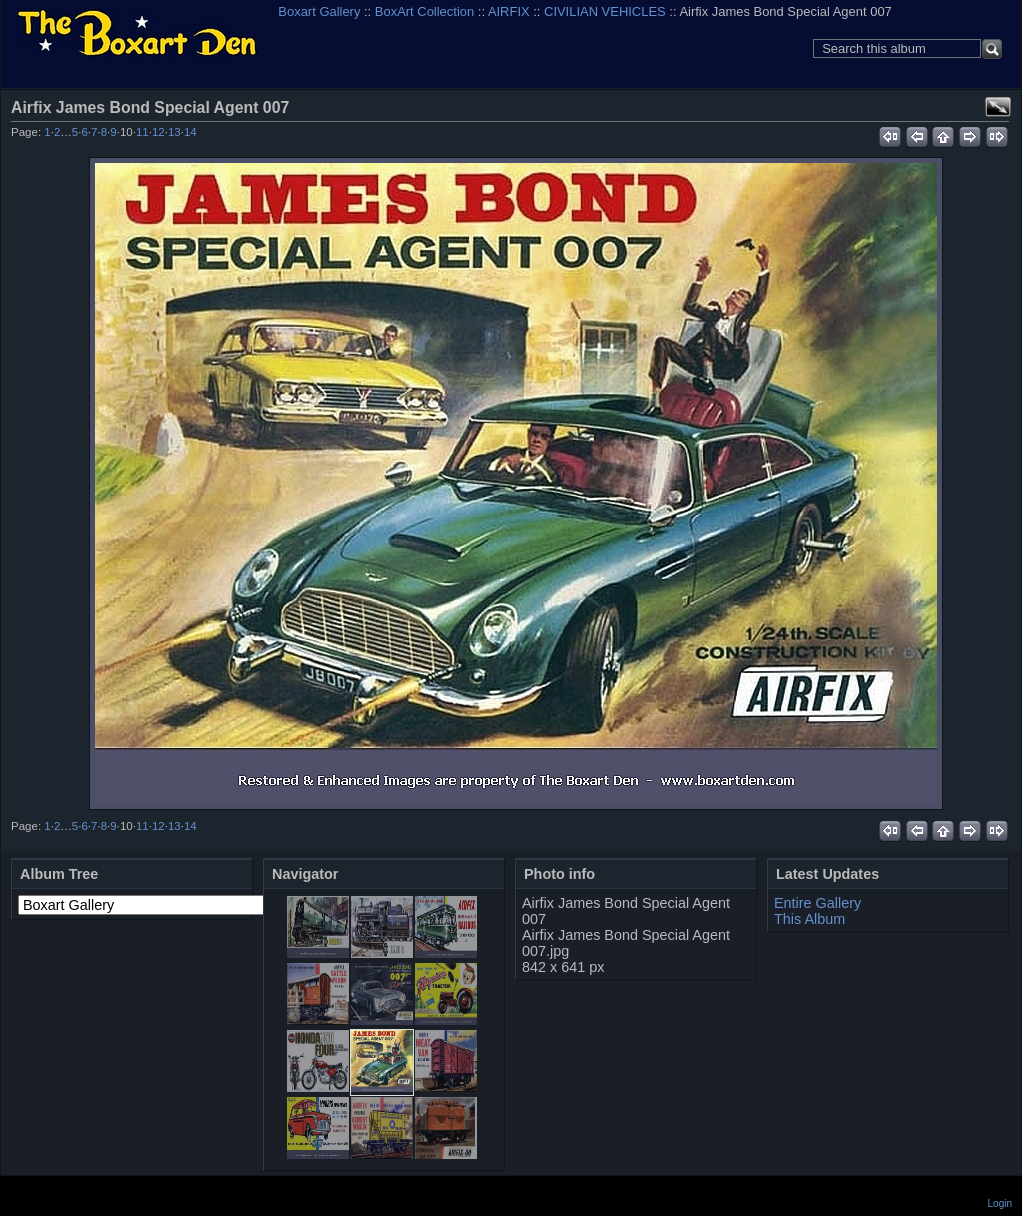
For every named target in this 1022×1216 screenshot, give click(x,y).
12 (158, 132)
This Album (809, 919)
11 (142, 132)
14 (190, 132)
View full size (998, 107)
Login (1000, 1203)
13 (174, 132)
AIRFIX (509, 11)
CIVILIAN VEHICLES (605, 11)
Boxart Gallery (319, 11)
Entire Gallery (817, 903)
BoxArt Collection (424, 11)
